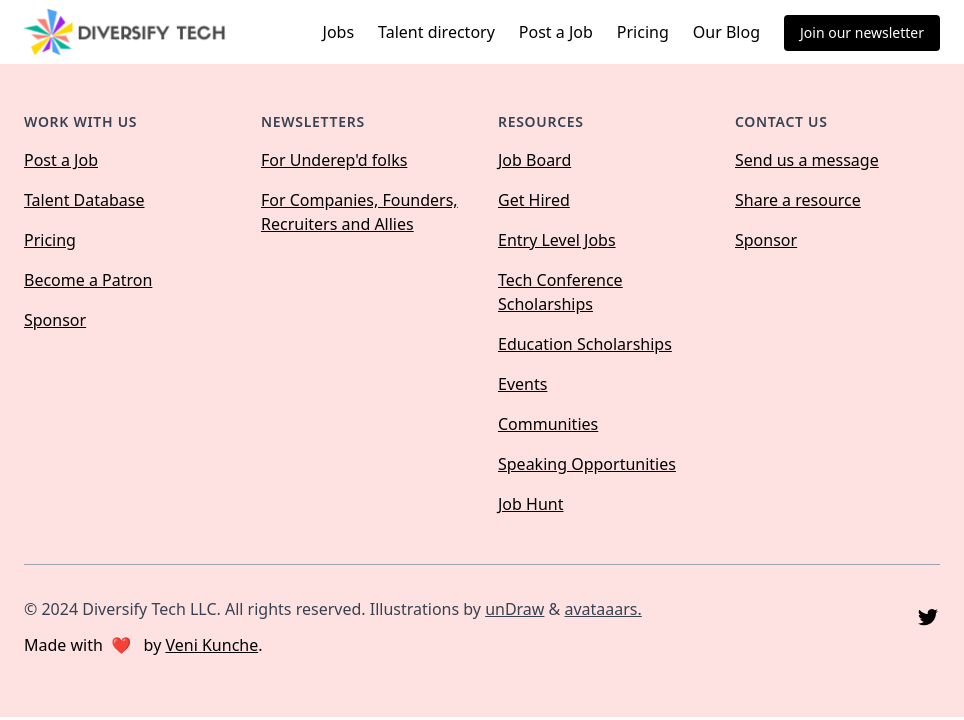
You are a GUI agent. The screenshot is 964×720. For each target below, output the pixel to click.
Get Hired (534, 200)
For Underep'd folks (334, 160)
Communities (548, 424)
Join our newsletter (862, 32)
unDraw (514, 609)
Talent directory (436, 32)
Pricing (643, 32)
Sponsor (55, 320)
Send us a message (807, 160)
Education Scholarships (585, 344)
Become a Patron (88, 280)
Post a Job (556, 32)
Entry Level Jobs (557, 240)
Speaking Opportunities (587, 464)
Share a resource (798, 200)
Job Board (534, 160)
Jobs (339, 32)
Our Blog (726, 32)
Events (522, 384)
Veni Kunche (211, 645)
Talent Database (84, 200)
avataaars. (602, 609)
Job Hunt (530, 504)
